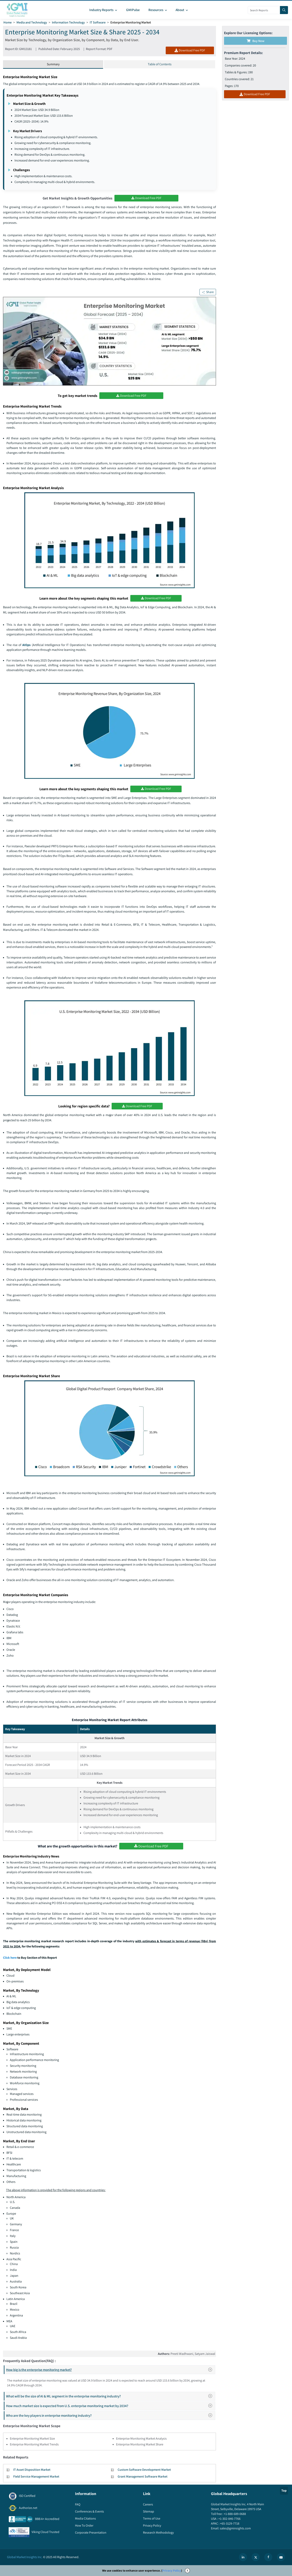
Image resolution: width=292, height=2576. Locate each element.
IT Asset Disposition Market (31, 2470)
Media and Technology (31, 22)
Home (7, 22)
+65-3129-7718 (229, 2523)
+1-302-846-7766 (229, 2519)
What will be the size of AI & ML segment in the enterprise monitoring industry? (110, 2396)
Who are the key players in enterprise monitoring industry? (110, 2415)
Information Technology (68, 22)
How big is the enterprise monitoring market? (110, 2369)
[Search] (284, 10)
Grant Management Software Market (143, 2476)
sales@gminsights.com (235, 2528)
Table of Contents (160, 64)
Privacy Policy (171, 2570)
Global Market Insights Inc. (24, 2557)
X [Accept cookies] (187, 2570)
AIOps (26, 645)
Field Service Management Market (36, 2476)
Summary (53, 64)
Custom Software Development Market (144, 2470)
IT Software (98, 22)
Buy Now (255, 41)
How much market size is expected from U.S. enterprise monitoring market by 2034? (110, 2405)
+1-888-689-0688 (234, 2514)
